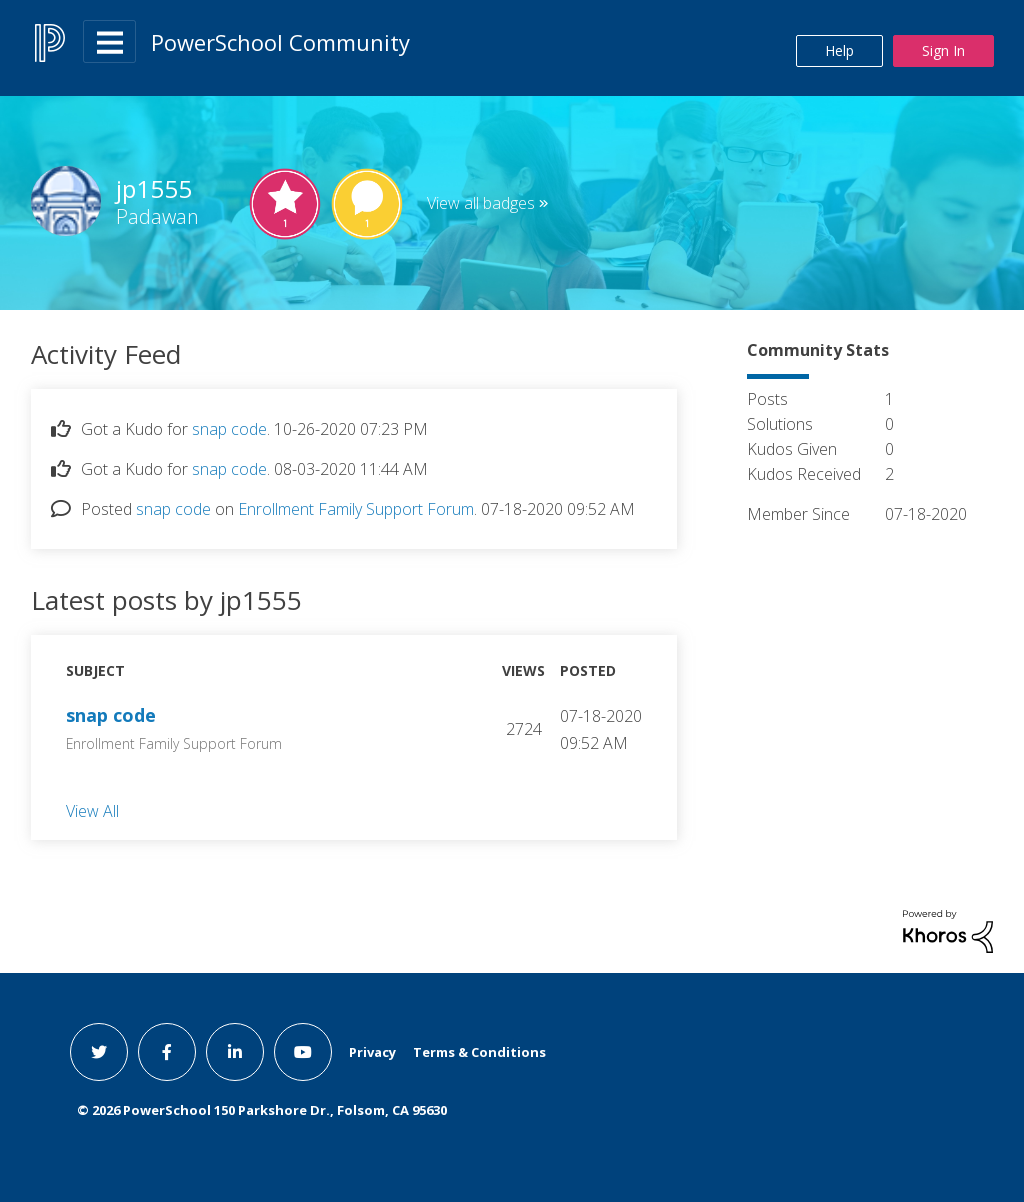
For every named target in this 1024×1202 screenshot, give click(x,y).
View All (92, 810)
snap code (229, 429)
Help (839, 50)
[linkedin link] (235, 1052)
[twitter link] (99, 1052)
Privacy (372, 1052)
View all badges (481, 203)
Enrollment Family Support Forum (356, 509)
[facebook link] (167, 1052)
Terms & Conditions (479, 1052)
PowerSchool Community (280, 42)
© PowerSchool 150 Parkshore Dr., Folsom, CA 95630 (262, 1110)
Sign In (943, 50)
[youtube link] (303, 1052)
